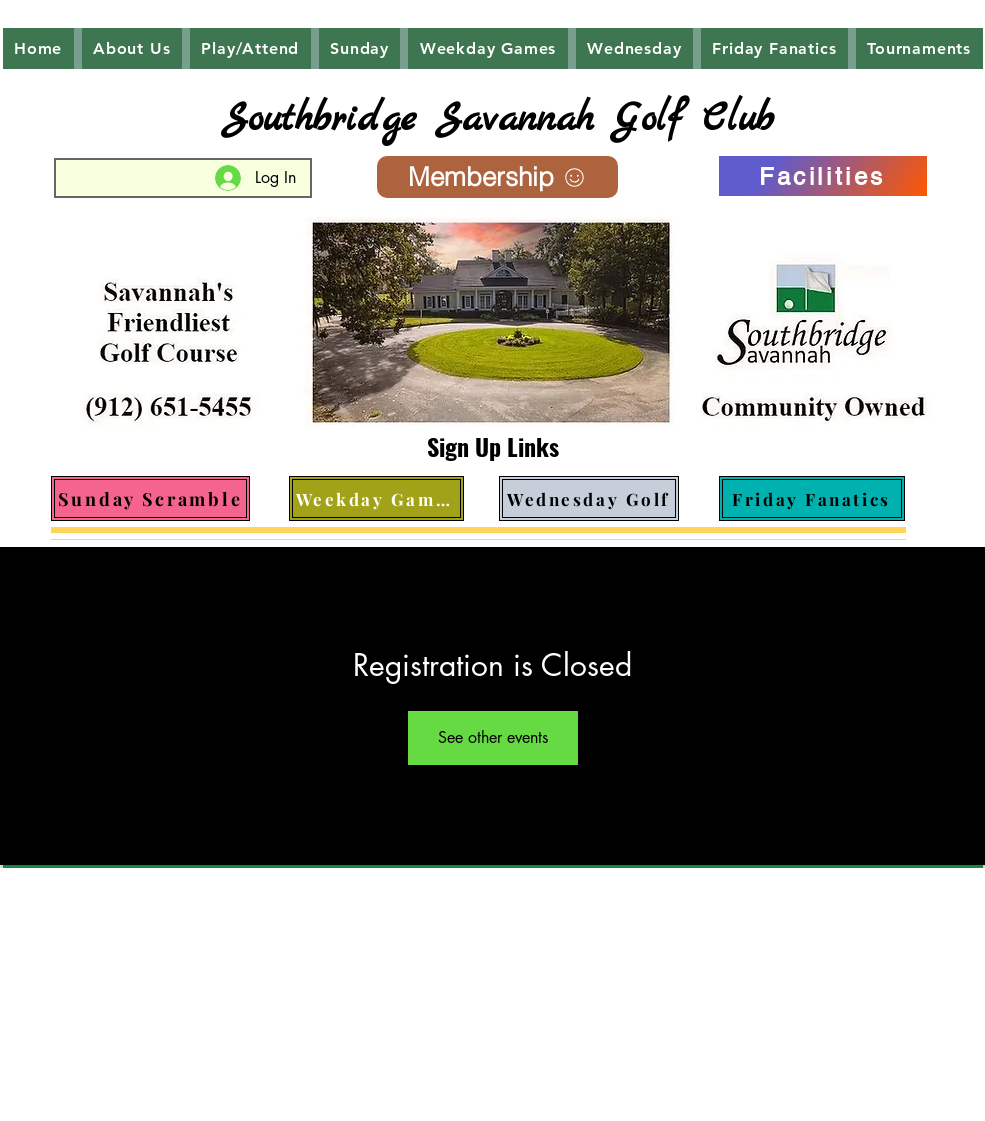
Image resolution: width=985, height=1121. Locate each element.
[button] (132, 48)
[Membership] (497, 177)
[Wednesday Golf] (589, 498)
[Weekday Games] (376, 498)
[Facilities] (823, 176)
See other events (493, 737)
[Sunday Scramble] (150, 498)
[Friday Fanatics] (812, 498)
